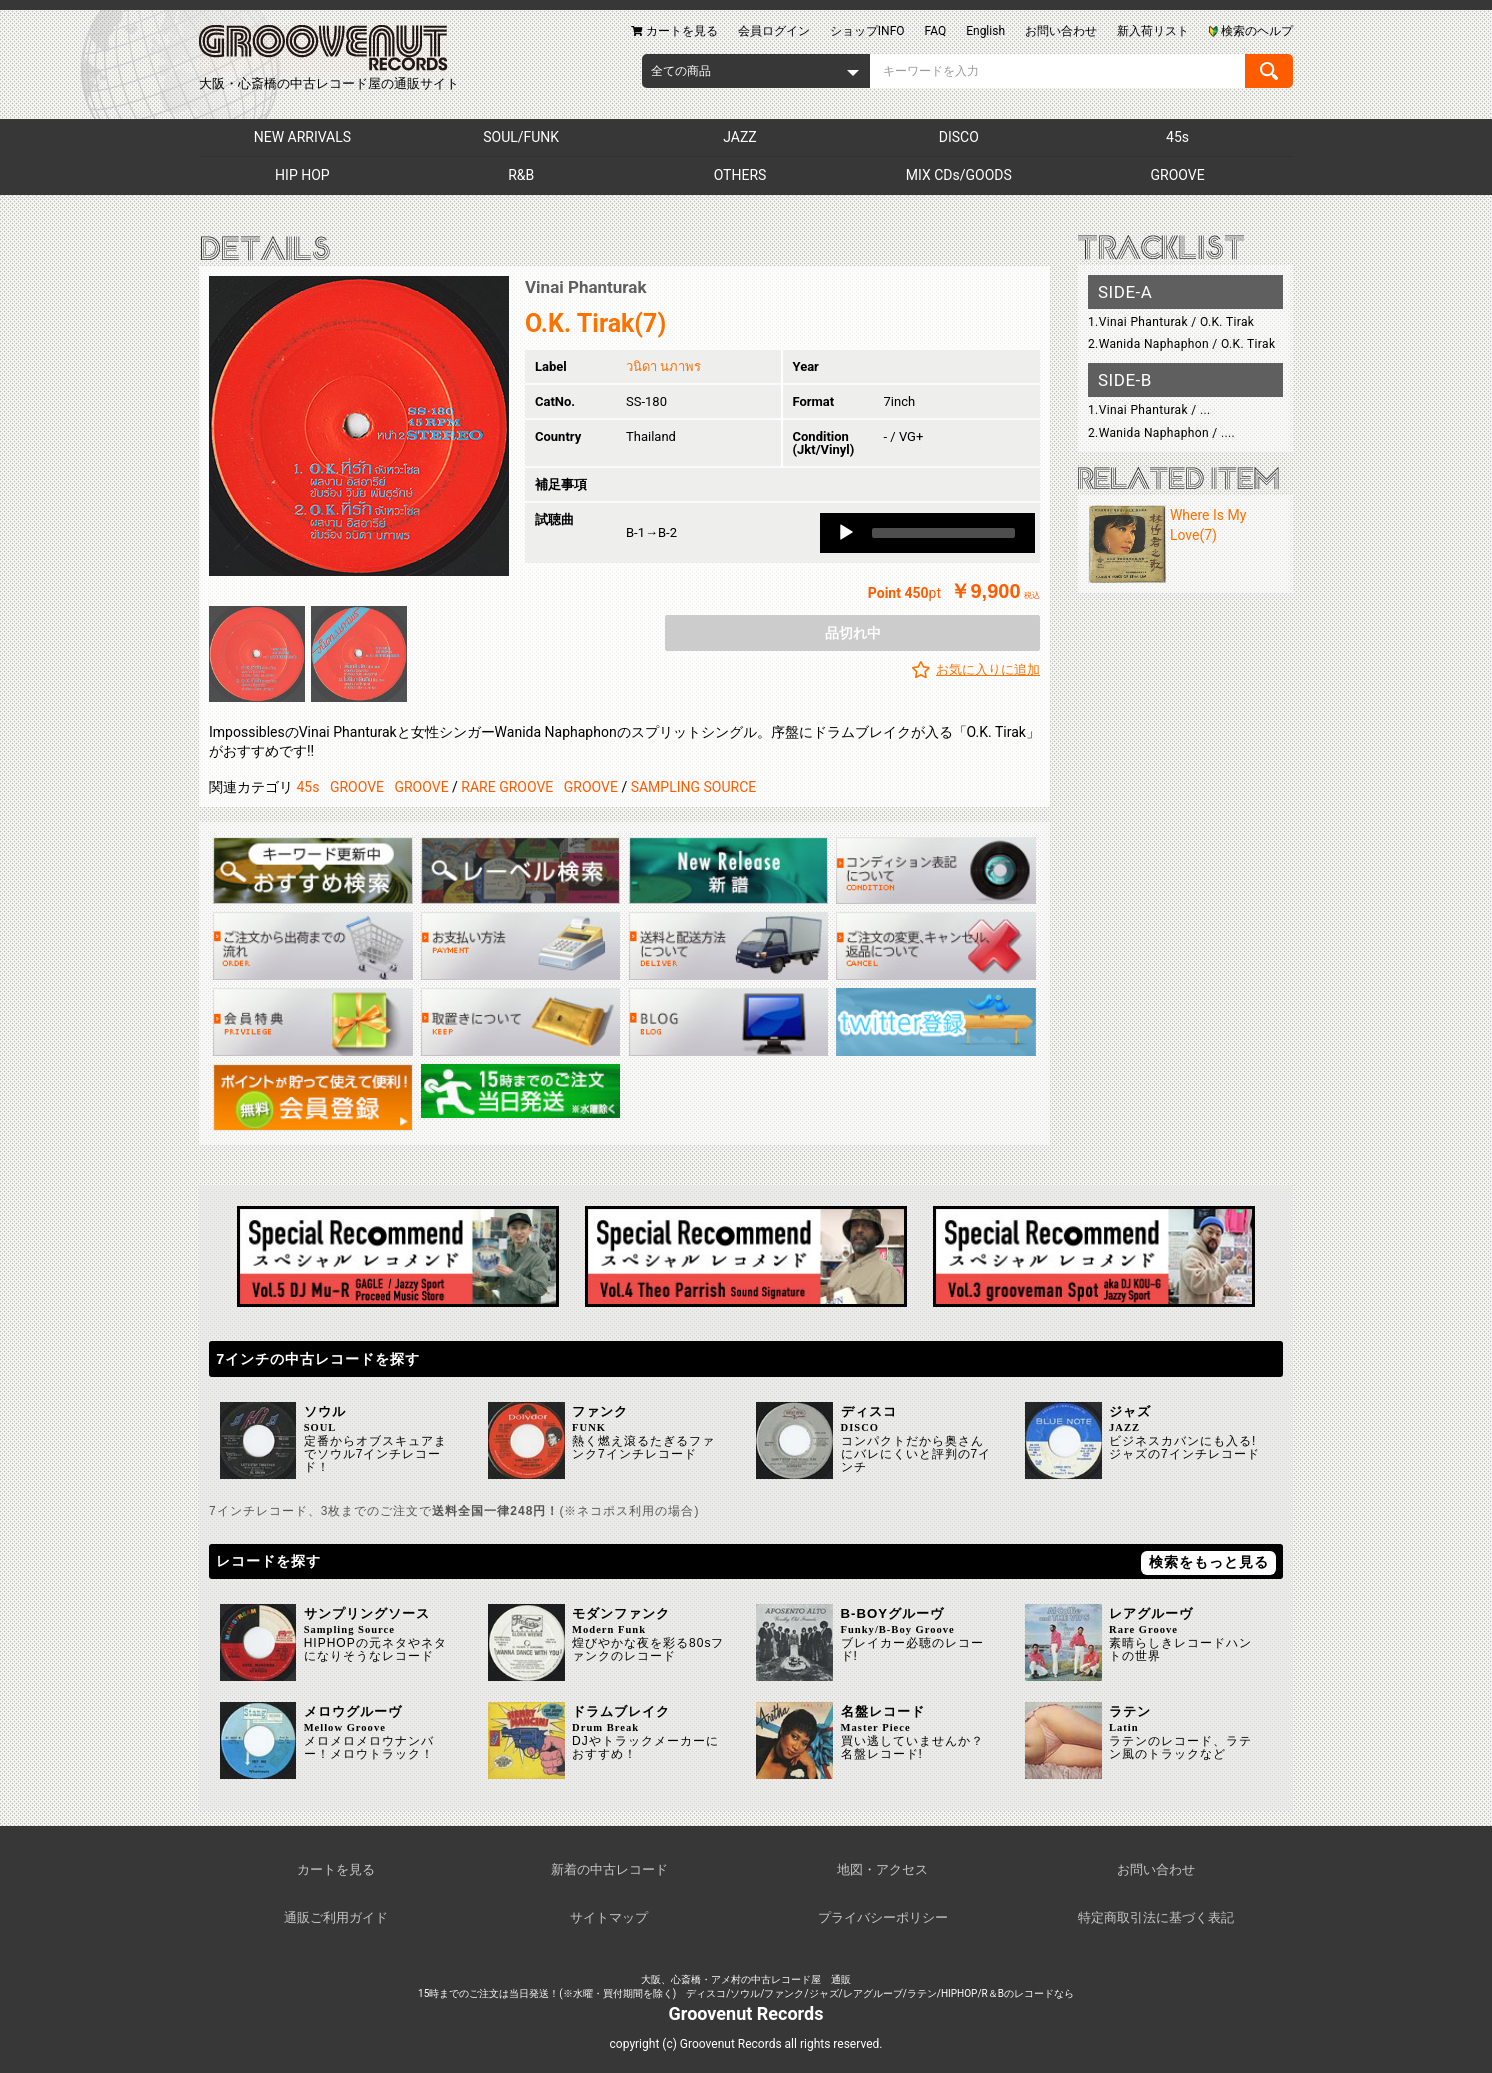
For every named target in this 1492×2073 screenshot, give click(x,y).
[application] (927, 533)
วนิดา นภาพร (663, 366)
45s (1177, 137)
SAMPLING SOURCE (694, 787)
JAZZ (739, 137)
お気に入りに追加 (988, 669)
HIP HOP (302, 175)
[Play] (846, 533)
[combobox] (756, 71)
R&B (521, 175)
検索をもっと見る (1209, 1562)
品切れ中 (853, 633)
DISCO (959, 137)
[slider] (943, 533)
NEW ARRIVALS (302, 137)
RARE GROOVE (507, 787)
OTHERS (740, 175)
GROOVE (1178, 175)
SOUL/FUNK (521, 137)
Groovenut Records (746, 2013)
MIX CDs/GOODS (959, 175)
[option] (359, 426)
